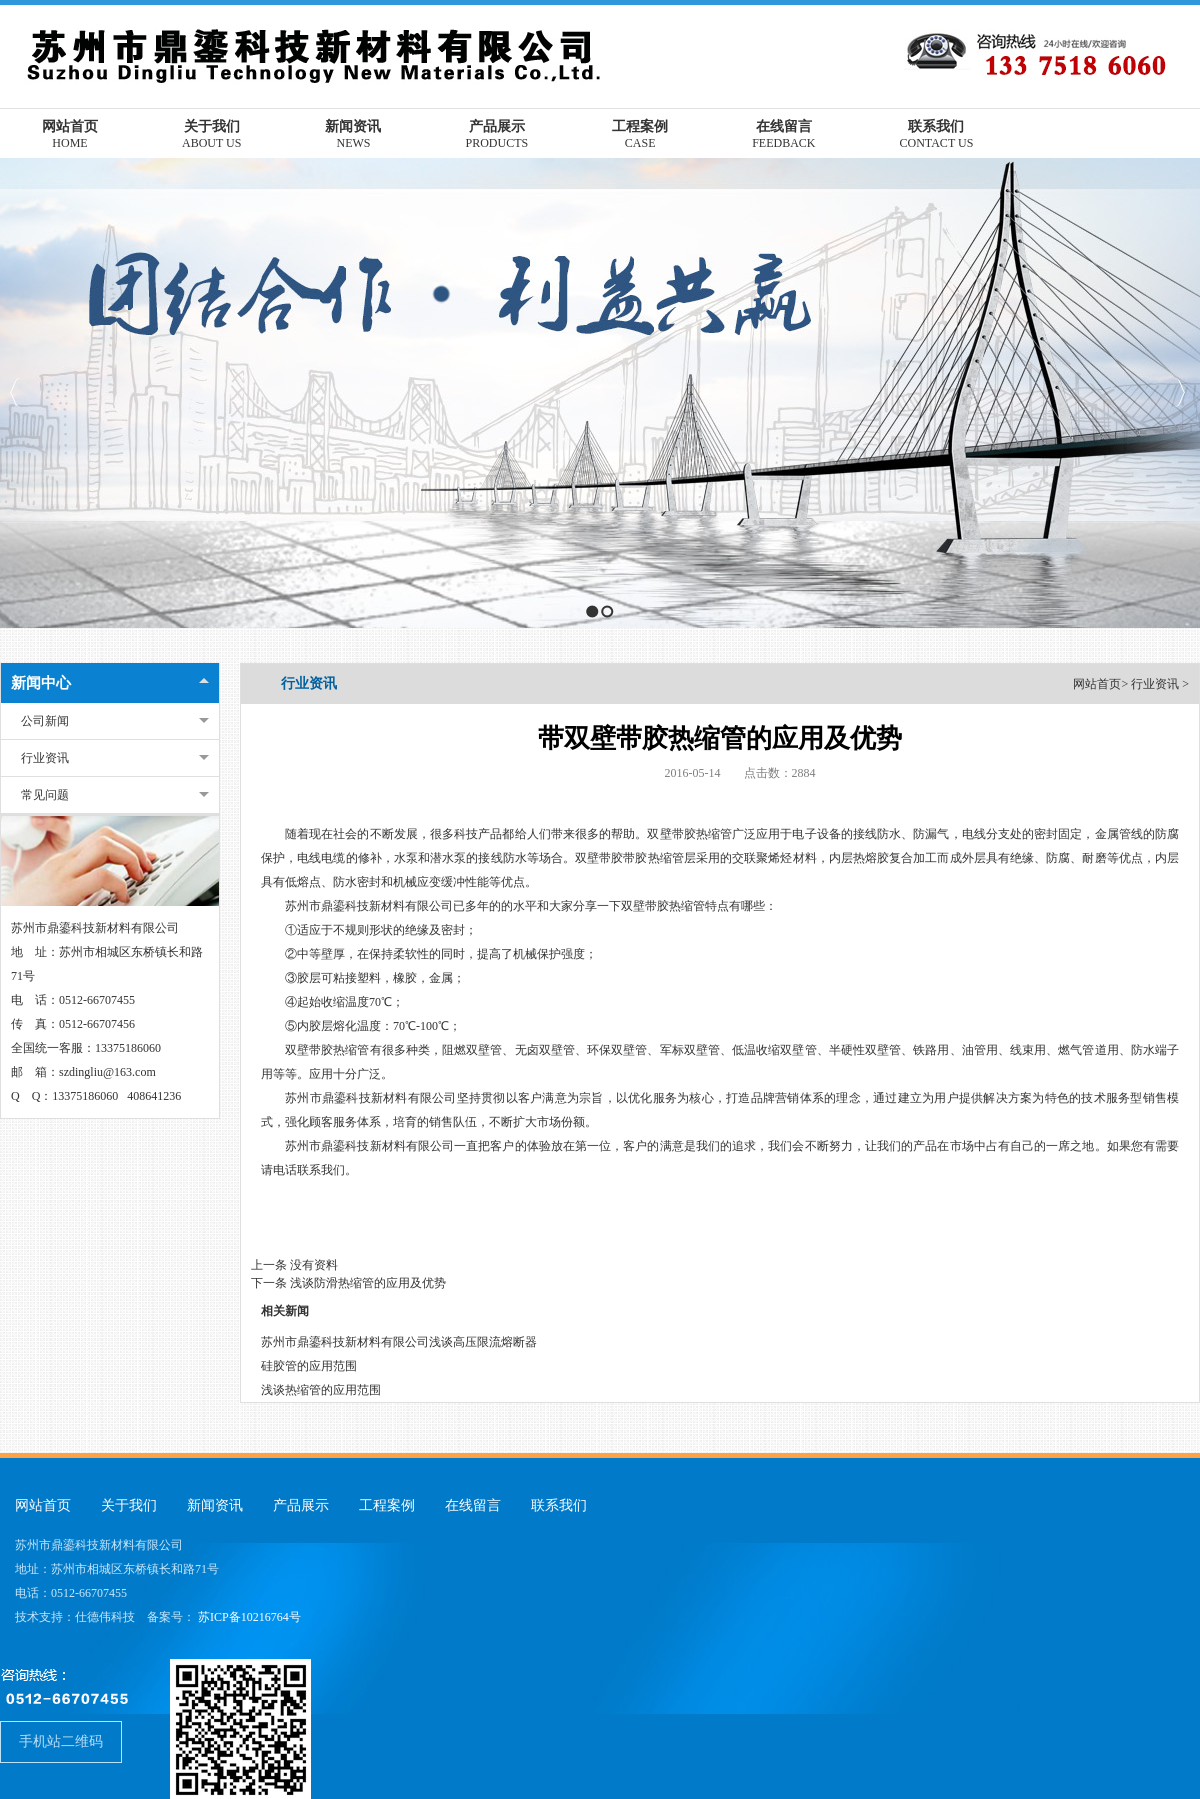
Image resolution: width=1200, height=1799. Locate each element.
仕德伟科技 (105, 1617)
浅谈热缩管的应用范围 (321, 1390)
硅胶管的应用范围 (309, 1366)
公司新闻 (45, 721)
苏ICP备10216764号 (249, 1617)
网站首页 (1097, 684)
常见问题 (45, 795)
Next (1179, 392)
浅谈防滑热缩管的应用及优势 (368, 1283)
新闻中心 (41, 683)
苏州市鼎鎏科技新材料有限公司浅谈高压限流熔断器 (399, 1342)
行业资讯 (45, 758)
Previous (15, 392)
